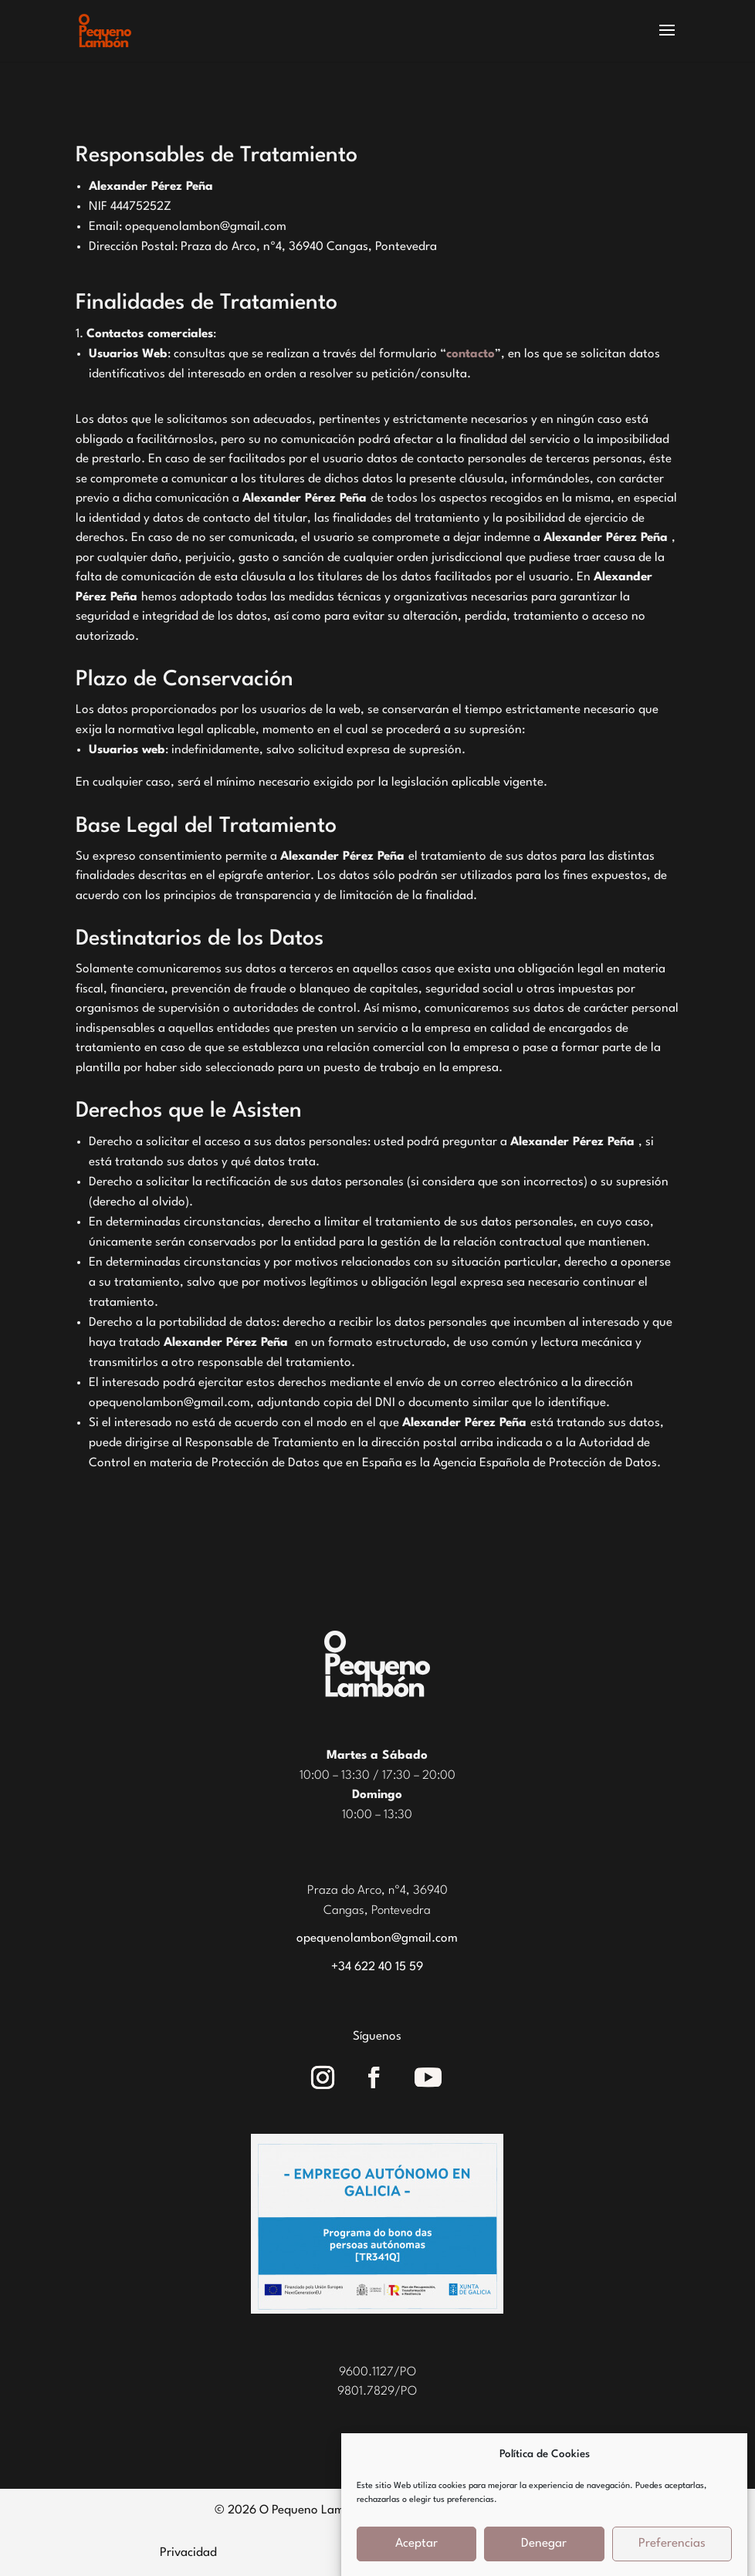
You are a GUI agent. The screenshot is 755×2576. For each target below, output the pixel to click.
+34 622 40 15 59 (377, 1967)
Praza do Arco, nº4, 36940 (377, 1891)
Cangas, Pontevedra (377, 1911)
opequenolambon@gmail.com (377, 1938)
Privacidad (188, 2553)
